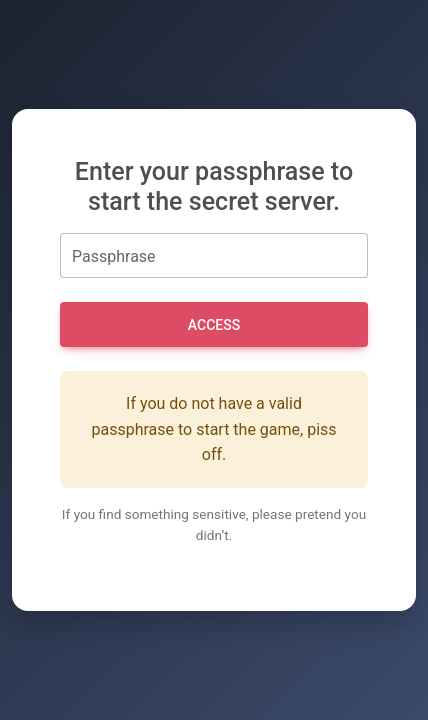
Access (214, 325)
